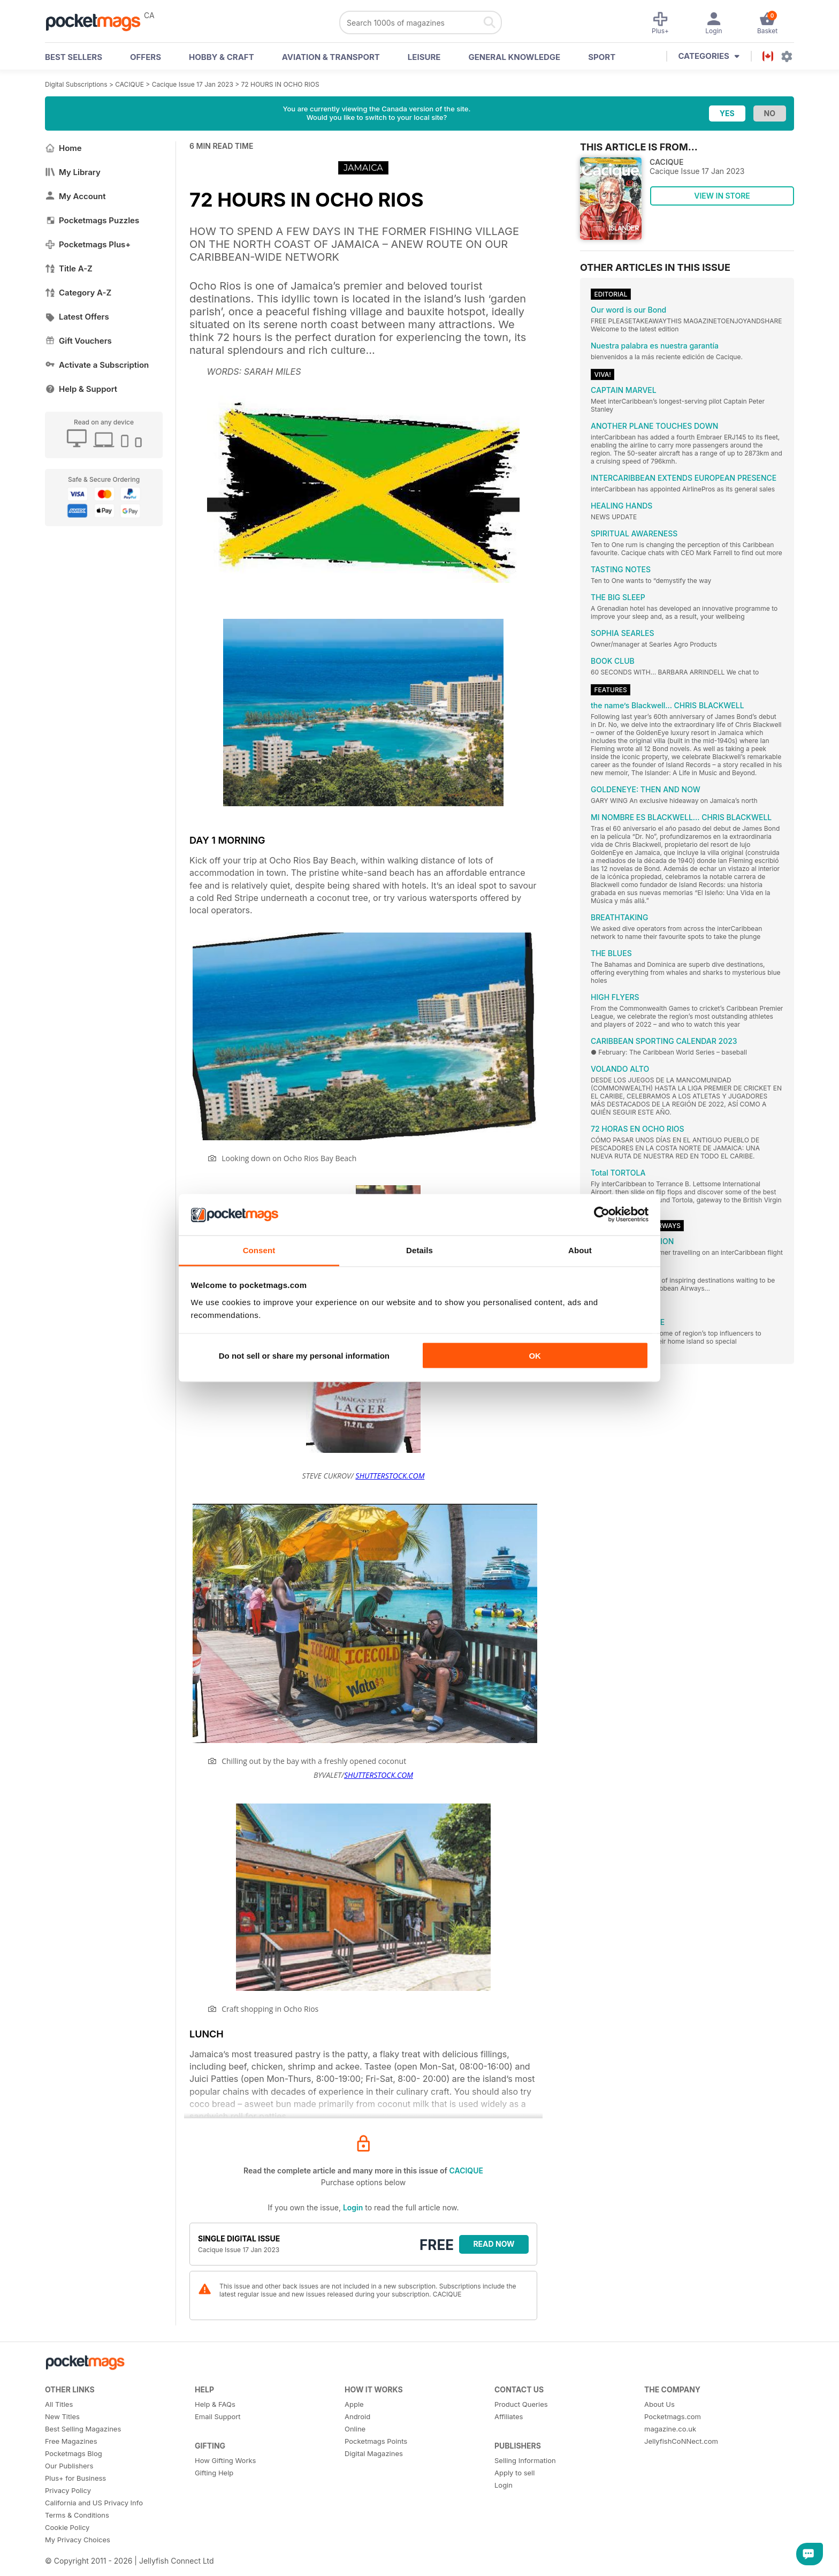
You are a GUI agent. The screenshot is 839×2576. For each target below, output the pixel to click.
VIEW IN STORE (722, 195)
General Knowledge (514, 57)
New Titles (62, 2416)
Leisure (424, 57)
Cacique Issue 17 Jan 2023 (192, 84)
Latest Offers (77, 317)
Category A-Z (78, 292)
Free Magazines (71, 2441)
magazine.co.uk (670, 2429)
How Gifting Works (225, 2460)
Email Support (218, 2416)
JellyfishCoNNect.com (681, 2441)
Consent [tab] (259, 1249)
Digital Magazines (374, 2453)
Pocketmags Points (376, 2441)
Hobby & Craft (221, 57)
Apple (354, 2404)
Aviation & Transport (331, 57)
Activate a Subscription (97, 365)
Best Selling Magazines (83, 2429)
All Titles (59, 2404)
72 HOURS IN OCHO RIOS (280, 84)
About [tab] (580, 1249)
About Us (659, 2404)
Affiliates (508, 2416)
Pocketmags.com (672, 2416)
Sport (601, 57)
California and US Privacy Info (94, 2502)
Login (353, 2207)
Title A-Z (69, 268)
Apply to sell (514, 2472)
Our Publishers (69, 2465)
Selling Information (525, 2460)
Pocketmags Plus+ (88, 244)
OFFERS (145, 57)
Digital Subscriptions (76, 84)
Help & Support (81, 389)
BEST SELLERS (73, 57)
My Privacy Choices (77, 2539)
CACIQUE (129, 84)
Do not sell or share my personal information (304, 1355)
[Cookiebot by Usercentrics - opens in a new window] (602, 1215)
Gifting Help (214, 2472)
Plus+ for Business (75, 2478)
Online (355, 2429)
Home (63, 148)
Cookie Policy (67, 2527)
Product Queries (521, 2404)
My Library (73, 172)
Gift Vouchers (78, 341)
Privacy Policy (68, 2490)
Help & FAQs (215, 2404)
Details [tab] (419, 1249)
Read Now (493, 2243)
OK (535, 1355)
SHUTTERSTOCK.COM (389, 1476)
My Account (75, 196)
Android (357, 2416)
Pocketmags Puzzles (92, 220)
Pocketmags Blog (73, 2453)
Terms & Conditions (77, 2515)
